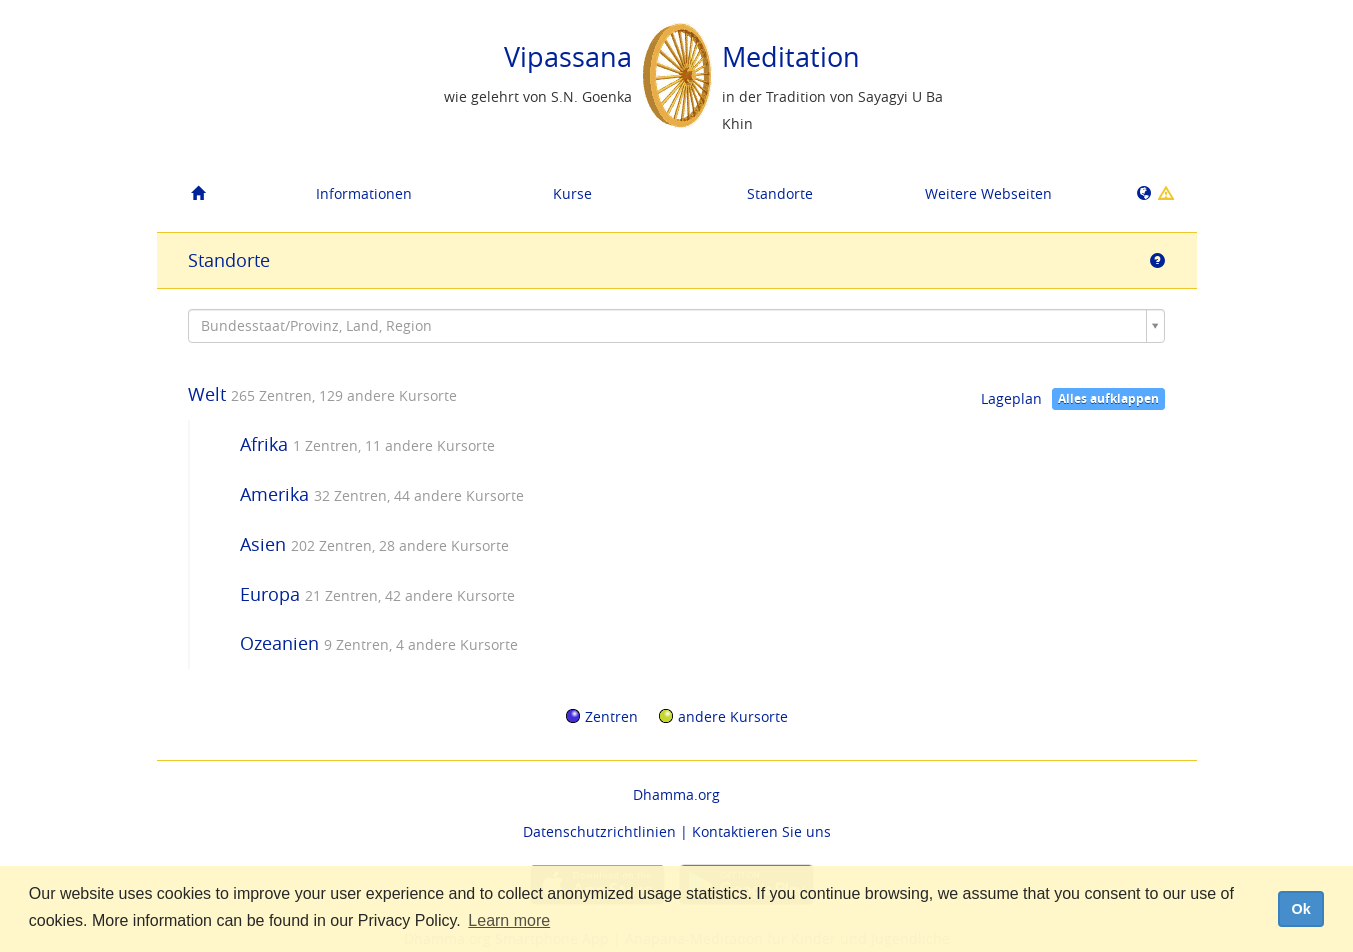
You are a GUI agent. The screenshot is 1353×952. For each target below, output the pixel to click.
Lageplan (1011, 398)
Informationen (364, 193)
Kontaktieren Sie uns (761, 831)
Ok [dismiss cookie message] (1300, 909)
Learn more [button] (509, 920)
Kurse (572, 193)
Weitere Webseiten (988, 193)
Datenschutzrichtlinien (599, 831)
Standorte (780, 193)
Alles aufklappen (1108, 398)
